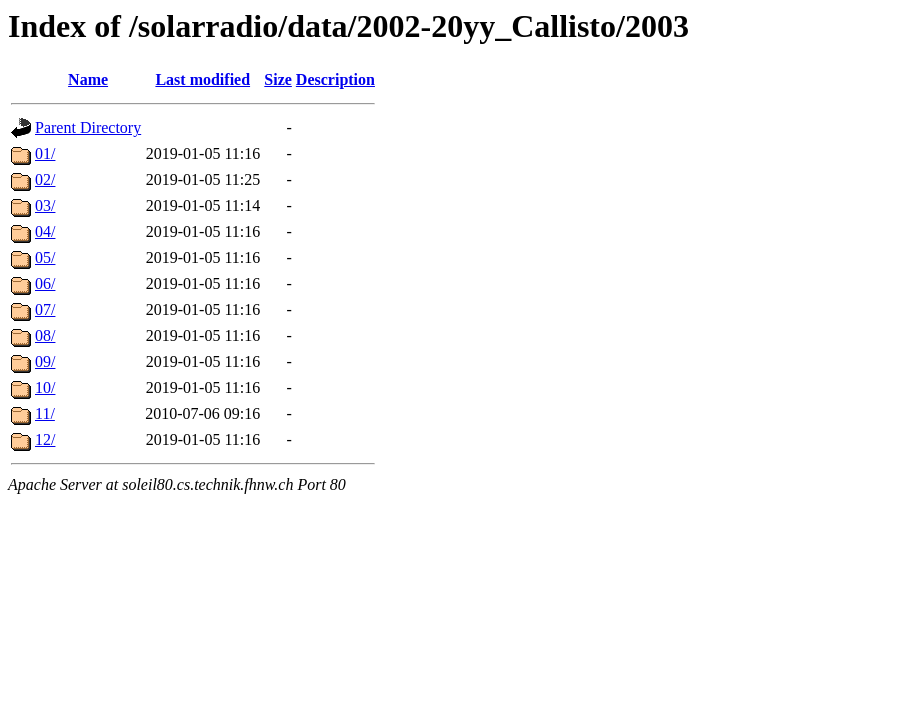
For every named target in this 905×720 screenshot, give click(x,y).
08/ (45, 335)
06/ (45, 283)
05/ (45, 257)
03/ (45, 205)
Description (335, 79)
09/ (45, 361)
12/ (45, 439)
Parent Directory (88, 127)
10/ (45, 387)
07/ (45, 309)
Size (278, 79)
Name (88, 79)
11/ (45, 413)
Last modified (202, 79)
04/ (45, 231)
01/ (45, 153)
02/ (45, 179)
